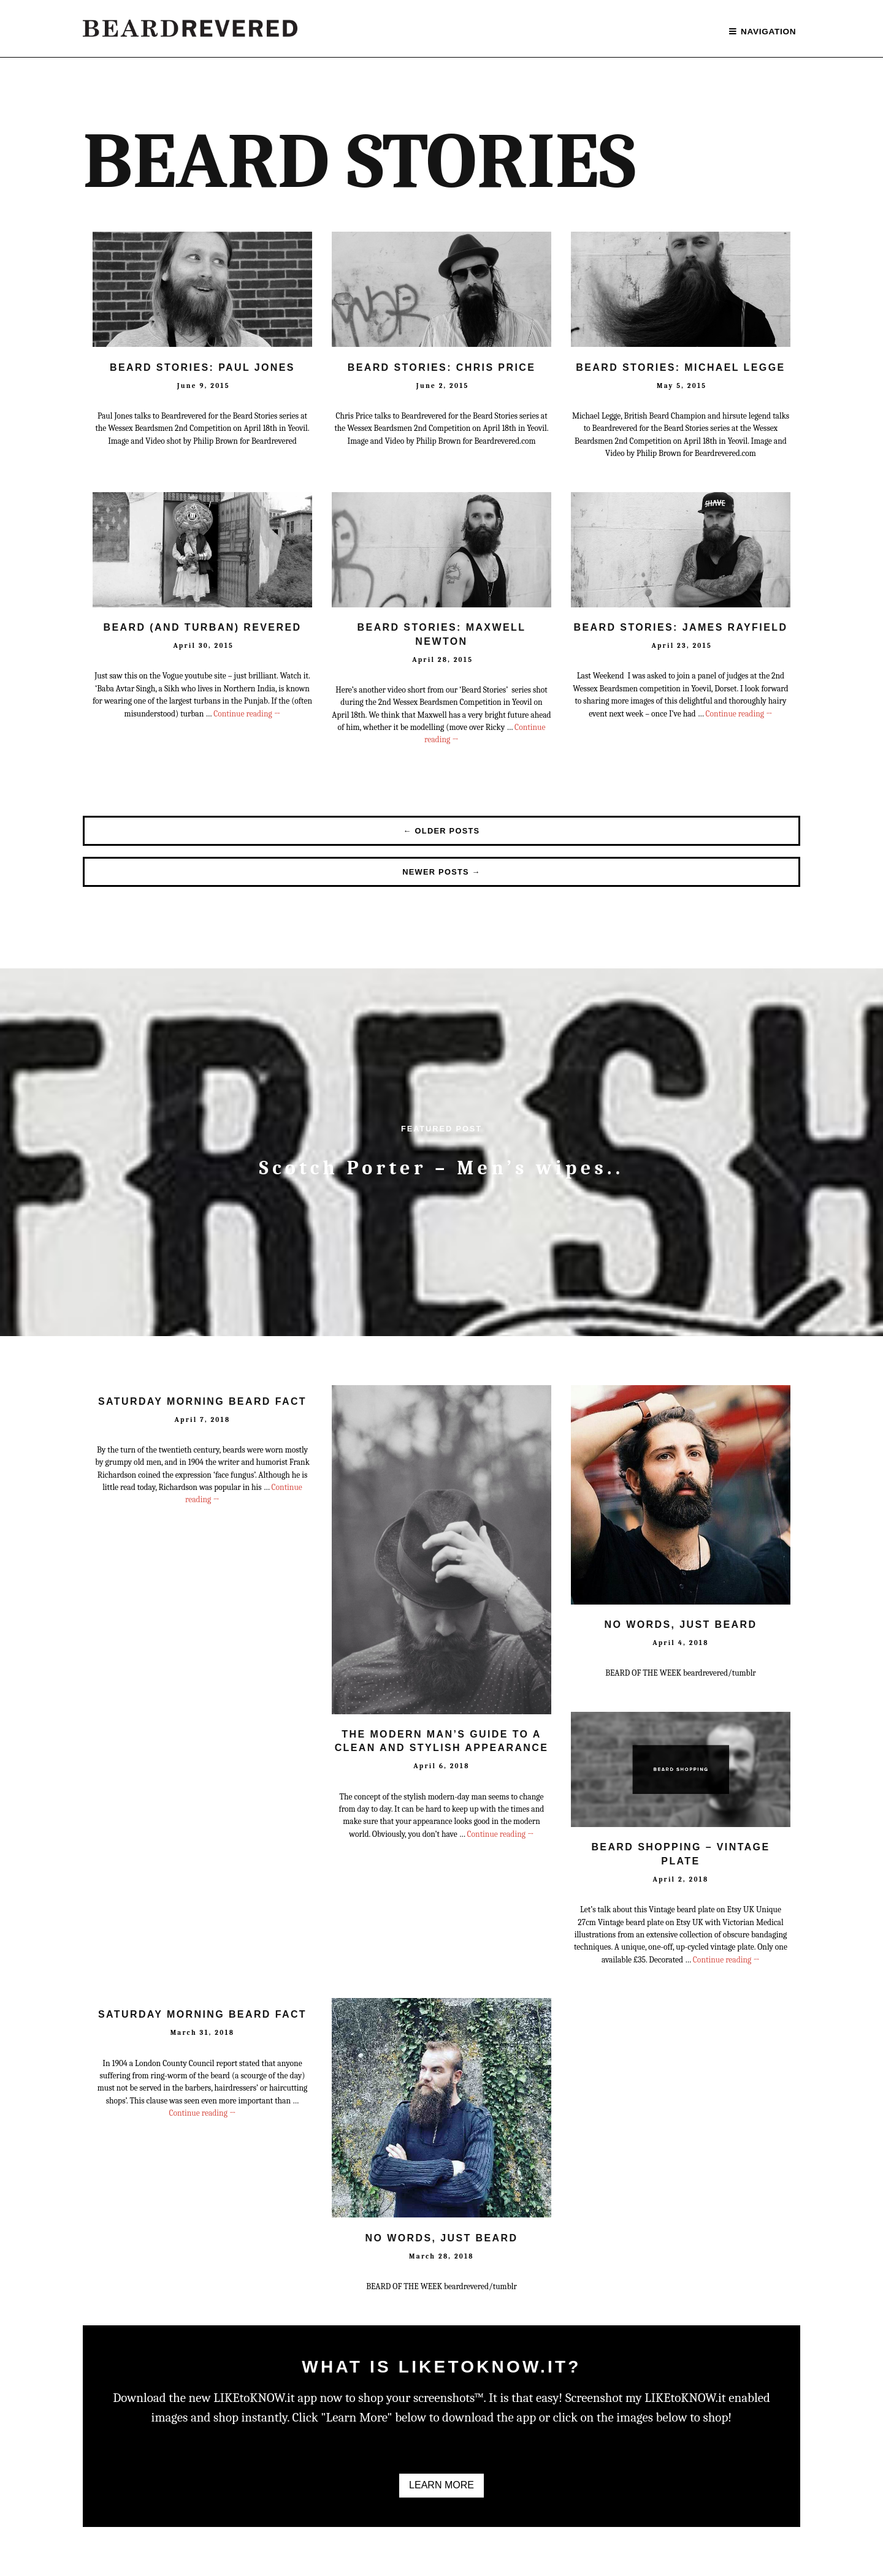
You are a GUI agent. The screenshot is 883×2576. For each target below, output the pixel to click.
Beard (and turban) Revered (203, 627)
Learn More (441, 2485)
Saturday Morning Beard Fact (202, 1401)
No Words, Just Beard (681, 1624)
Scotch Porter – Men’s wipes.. (441, 1168)
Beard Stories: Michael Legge (680, 367)
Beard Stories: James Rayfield (681, 627)
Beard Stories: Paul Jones (202, 367)
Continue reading (246, 713)
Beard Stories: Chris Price (442, 367)
